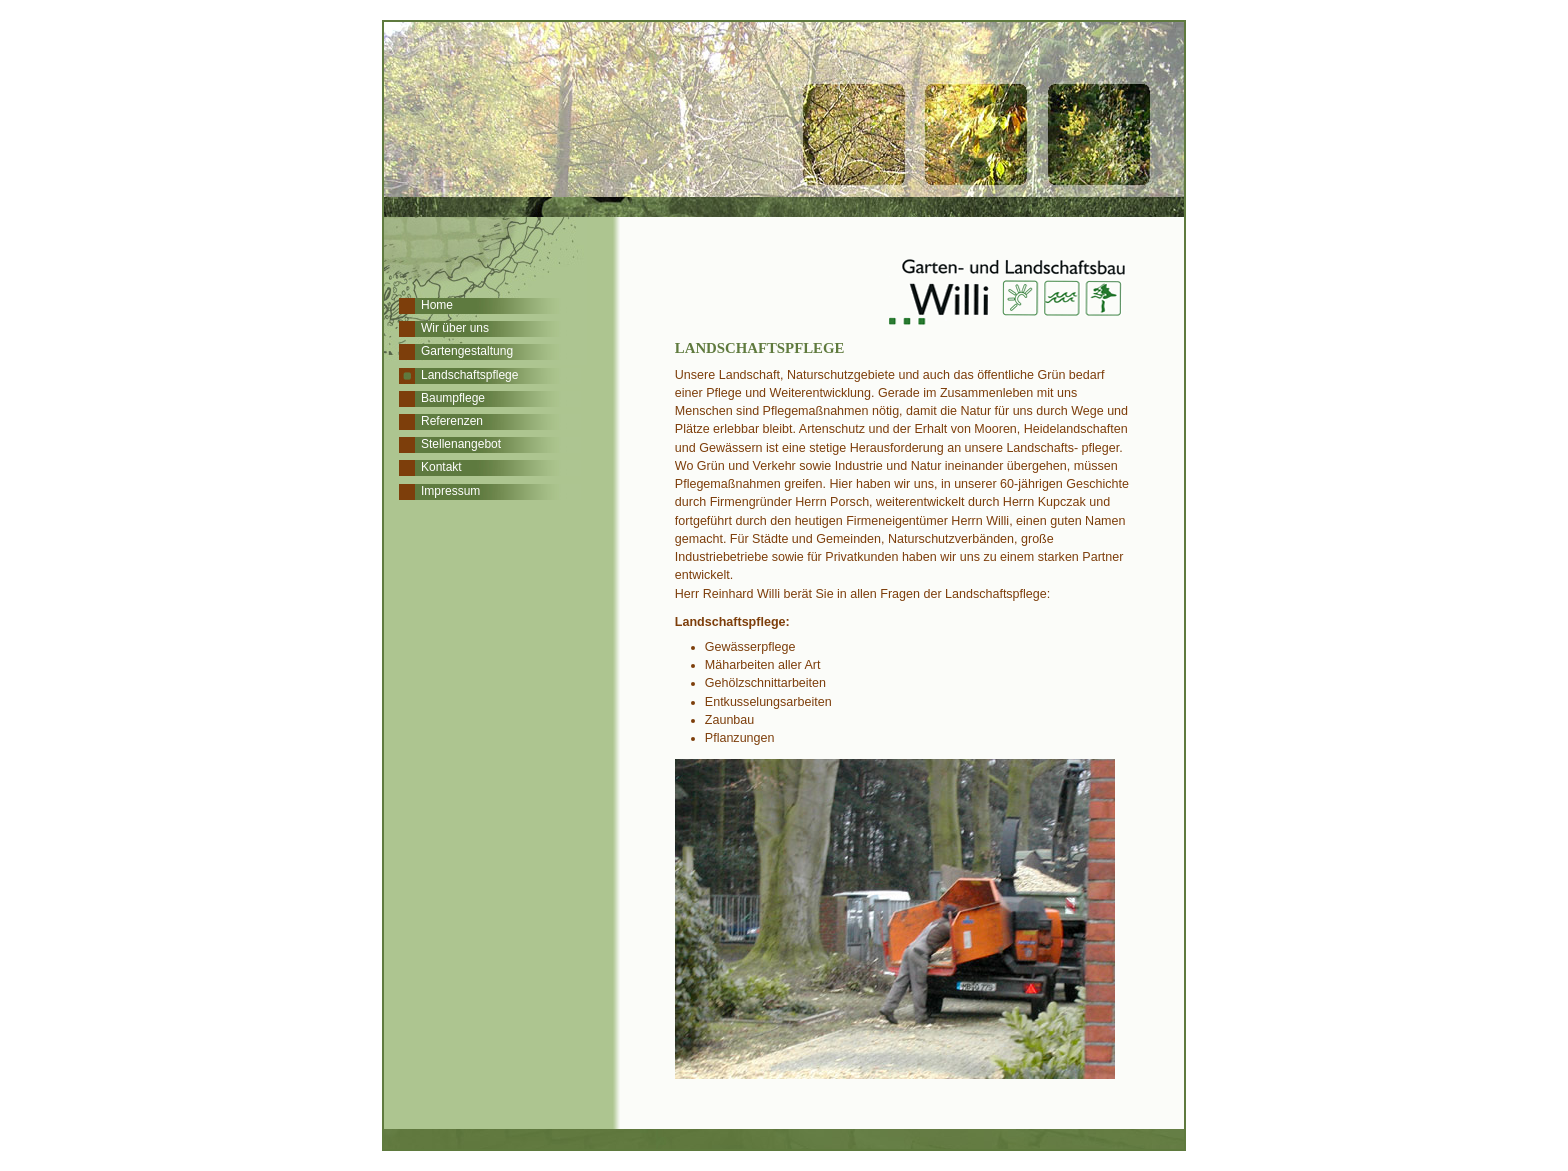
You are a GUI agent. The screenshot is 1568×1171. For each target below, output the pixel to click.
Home (437, 305)
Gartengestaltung (467, 351)
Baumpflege (453, 398)
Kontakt (441, 467)
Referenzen (452, 421)
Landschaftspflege (469, 375)
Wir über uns (455, 328)
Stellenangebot (461, 444)
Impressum (450, 491)
